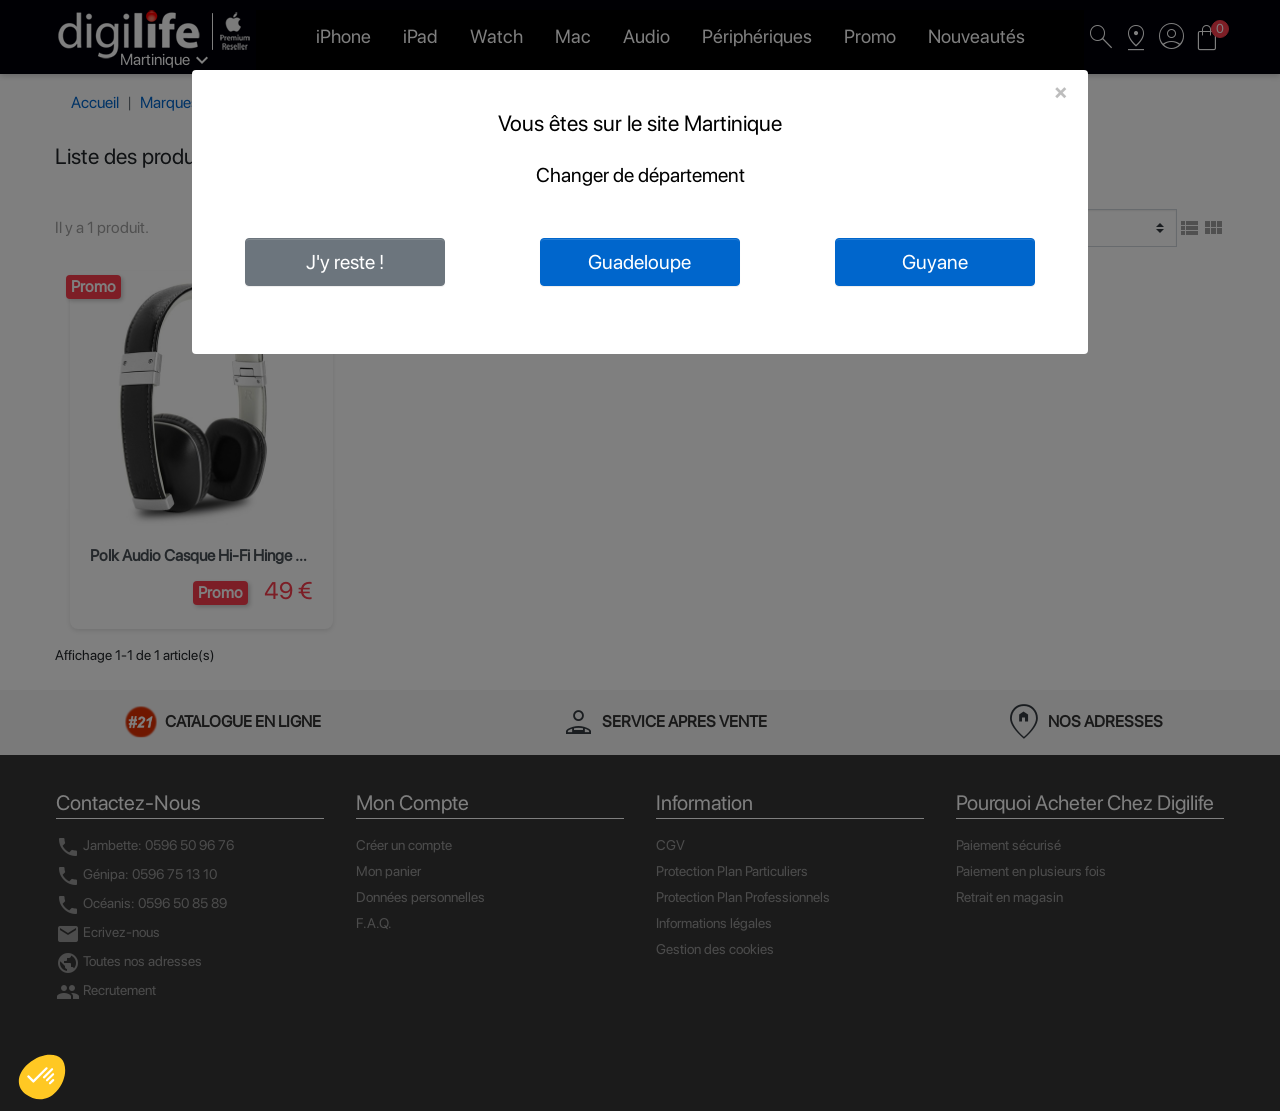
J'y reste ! (345, 262)
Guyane (935, 262)
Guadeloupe (639, 262)
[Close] (1060, 92)
